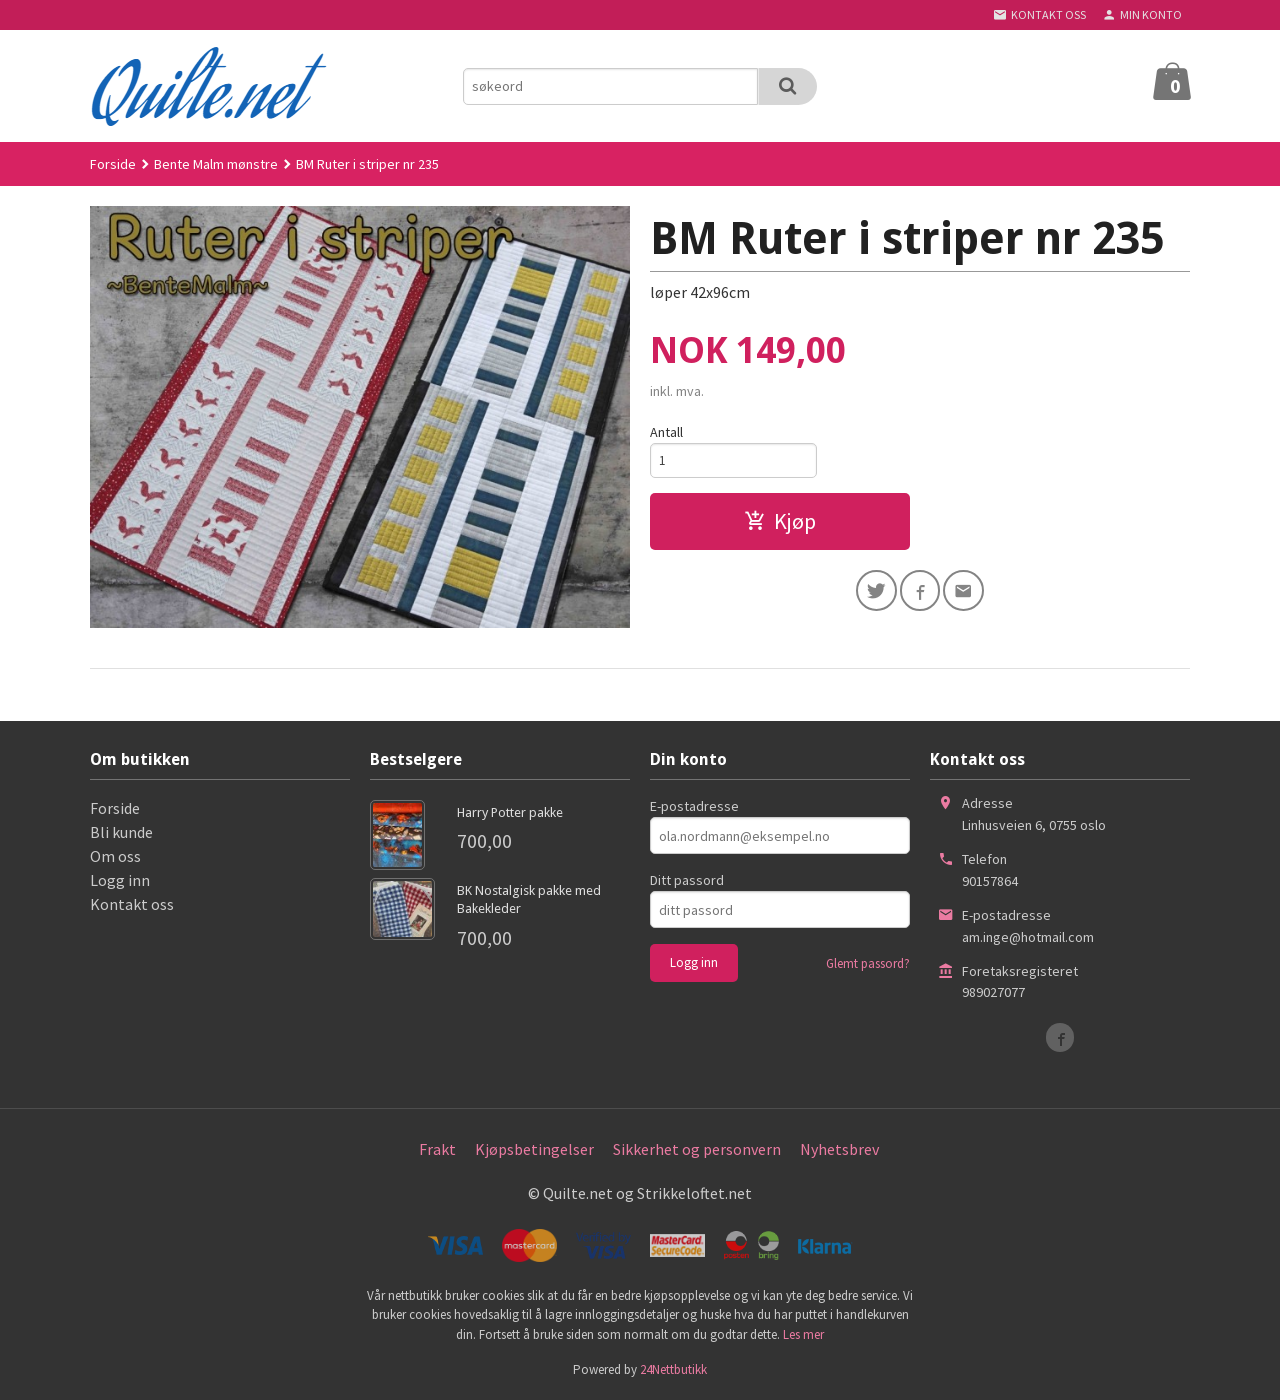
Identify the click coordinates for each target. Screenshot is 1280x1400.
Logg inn (120, 880)
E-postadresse (694, 806)
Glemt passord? (868, 963)
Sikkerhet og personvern (697, 1149)
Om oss (115, 856)
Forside (113, 164)
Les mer (803, 1334)
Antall (666, 432)
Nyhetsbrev (839, 1149)
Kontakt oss (132, 904)
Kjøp (780, 524)
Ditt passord (687, 880)
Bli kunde (121, 832)
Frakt (437, 1149)
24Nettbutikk (673, 1369)
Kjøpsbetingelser (534, 1149)
